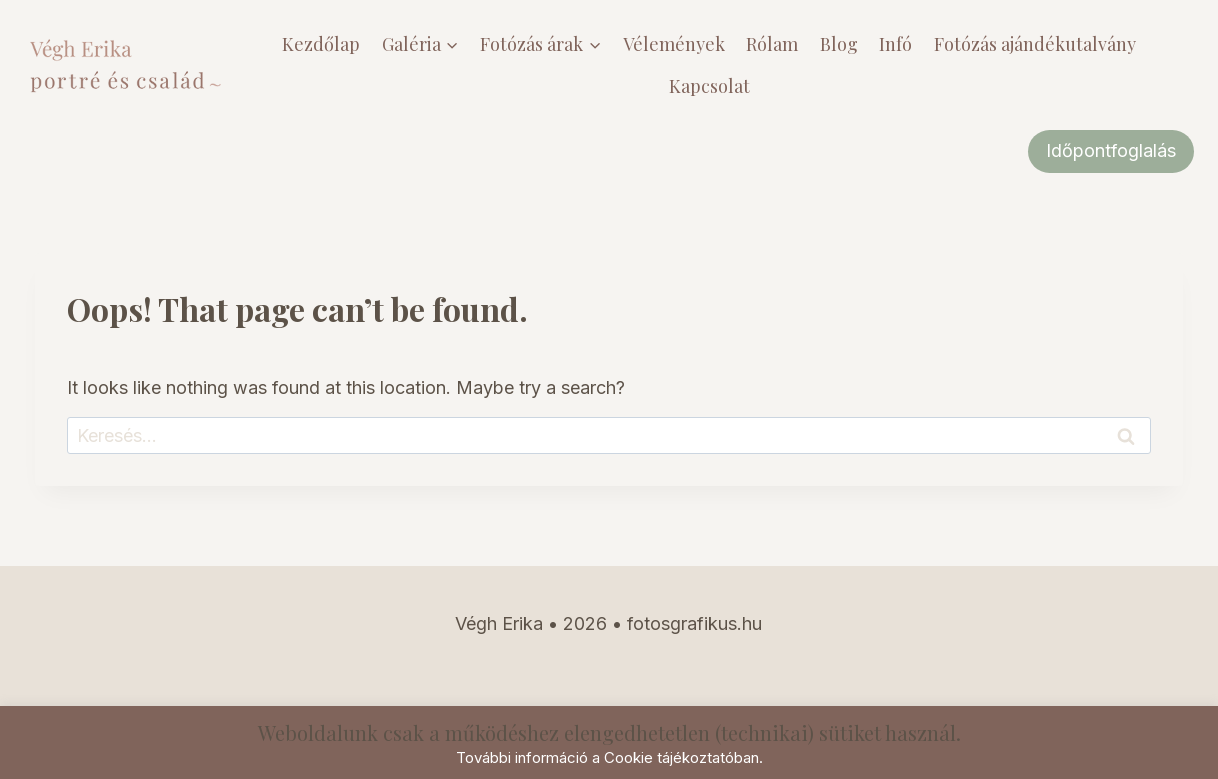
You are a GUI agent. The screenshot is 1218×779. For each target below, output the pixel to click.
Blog (839, 44)
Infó (895, 44)
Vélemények (674, 44)
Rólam (772, 44)
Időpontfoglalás (1111, 150)
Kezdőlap (321, 44)
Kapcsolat (709, 86)
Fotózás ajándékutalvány (1035, 44)
